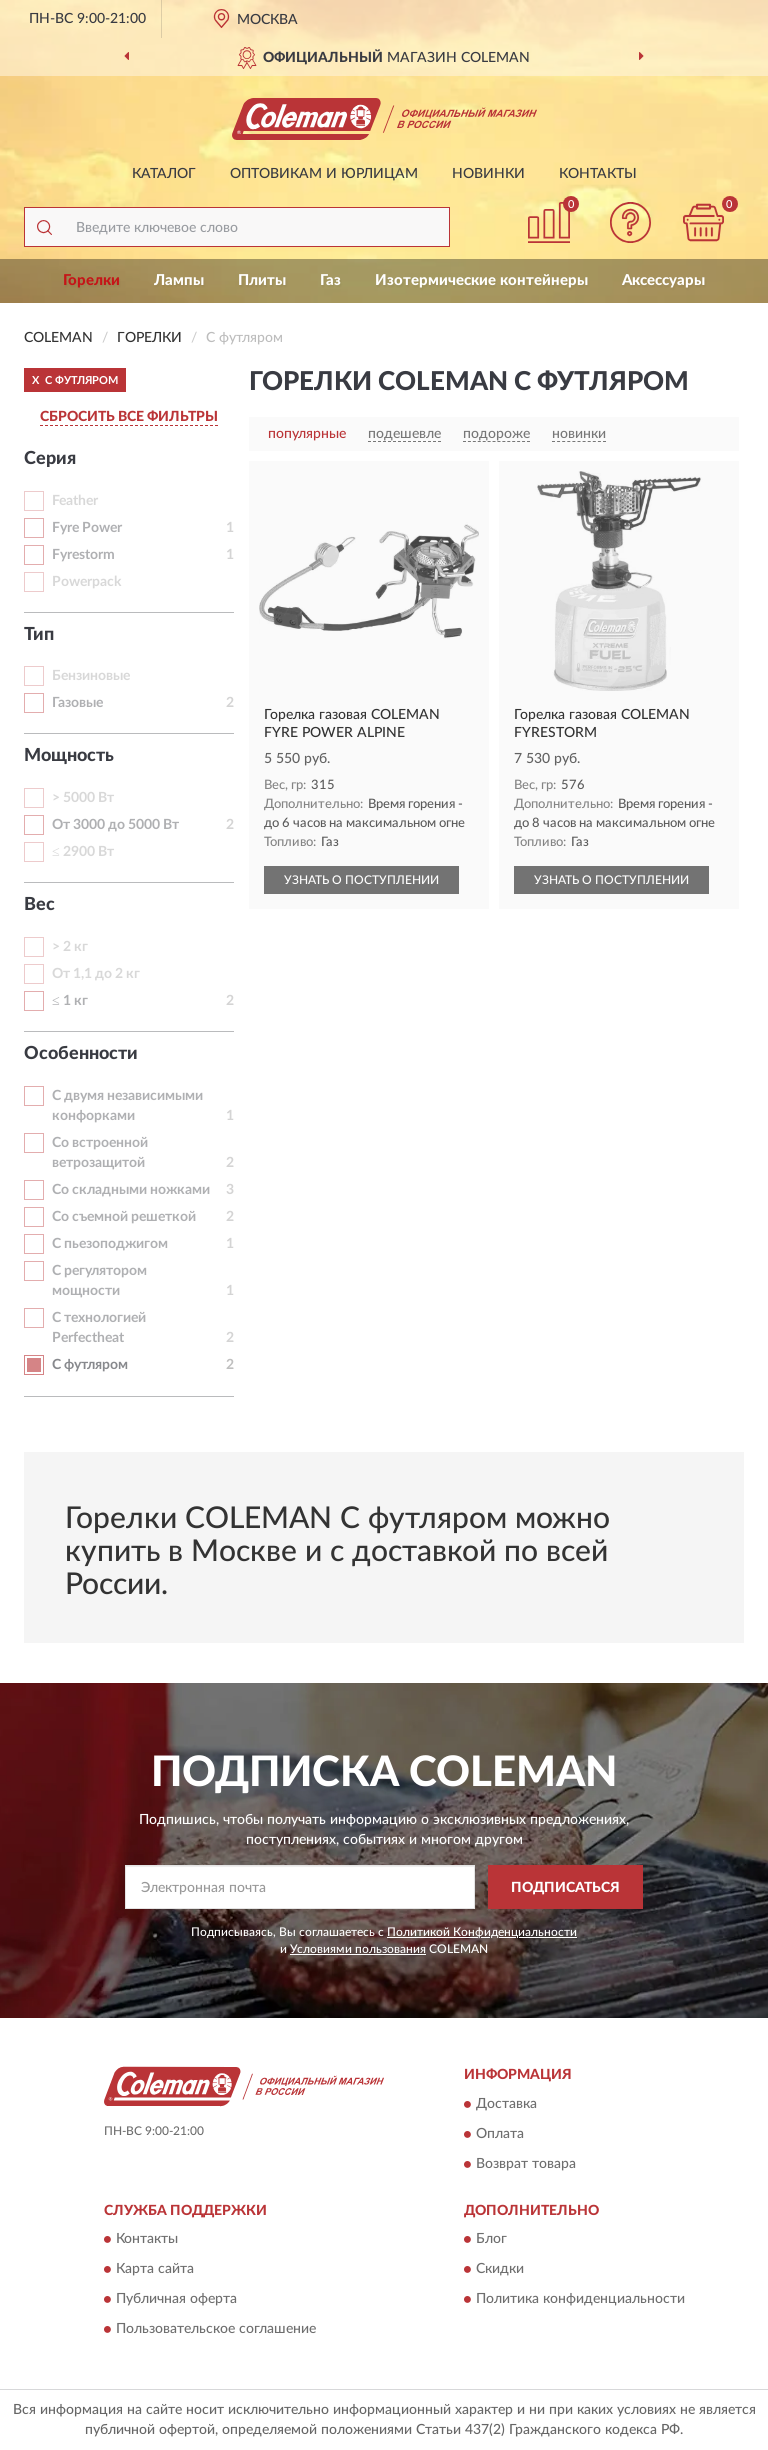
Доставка (506, 2104)
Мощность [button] (69, 756)
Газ (330, 280)
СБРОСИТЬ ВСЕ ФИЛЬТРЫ (129, 417)
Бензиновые (91, 676)
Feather (75, 501)
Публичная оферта (176, 2300)
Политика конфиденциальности (580, 2300)
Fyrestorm (83, 555)
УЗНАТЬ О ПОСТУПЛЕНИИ (361, 880)
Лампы (179, 280)
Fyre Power (87, 528)
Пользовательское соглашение (216, 2330)
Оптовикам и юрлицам (324, 174)
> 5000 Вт (83, 798)
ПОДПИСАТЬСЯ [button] (565, 1888)
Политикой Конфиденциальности (482, 1932)
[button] (631, 222)
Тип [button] (39, 635)
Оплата (500, 2134)
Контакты (598, 174)
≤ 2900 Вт (83, 852)
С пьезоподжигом (110, 1244)
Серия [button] (50, 459)
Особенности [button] (81, 1054)
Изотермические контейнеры (481, 280)
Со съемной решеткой (124, 1217)
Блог (491, 2240)
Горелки (91, 280)
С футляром (90, 1365)
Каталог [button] (164, 174)
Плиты (262, 280)
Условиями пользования (358, 1949)
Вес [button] (39, 905)
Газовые (77, 703)
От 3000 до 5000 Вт (115, 825)
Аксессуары (663, 280)
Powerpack (86, 582)
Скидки (500, 2270)
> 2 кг (70, 947)
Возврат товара (526, 2164)
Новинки (488, 174)
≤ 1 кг (70, 1001)
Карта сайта (155, 2270)
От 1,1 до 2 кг (96, 974)
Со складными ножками (131, 1190)
